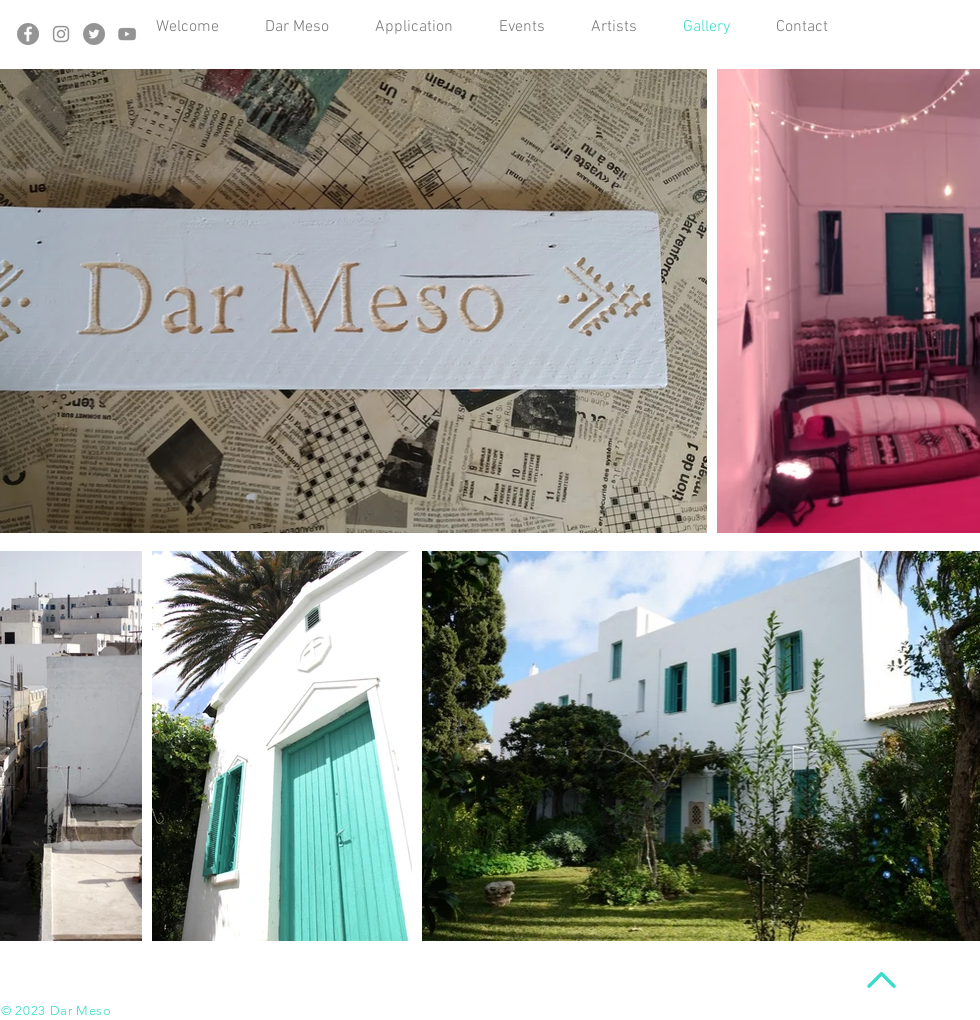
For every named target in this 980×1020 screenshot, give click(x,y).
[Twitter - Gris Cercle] (94, 34)
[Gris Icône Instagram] (61, 34)
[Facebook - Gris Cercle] (28, 34)
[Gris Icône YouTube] (127, 34)
